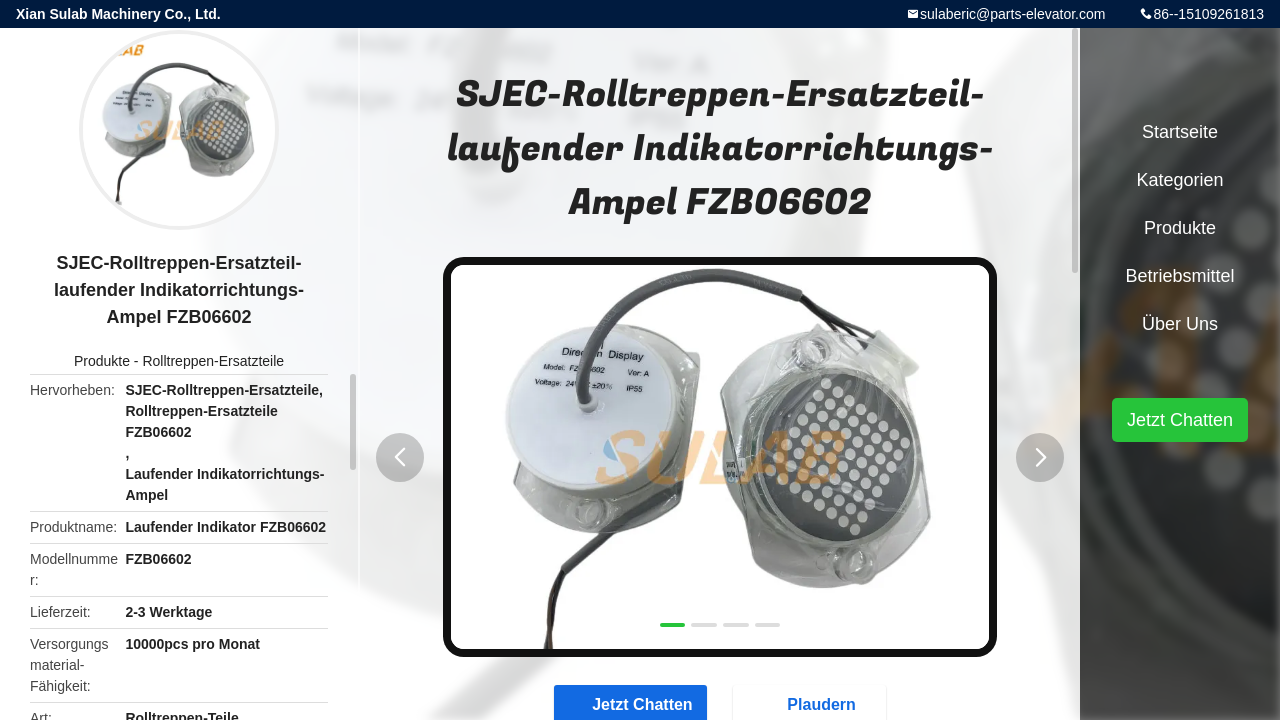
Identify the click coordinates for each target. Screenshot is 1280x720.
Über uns (1180, 324)
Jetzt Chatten (1180, 420)
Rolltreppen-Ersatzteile (213, 361)
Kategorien (1179, 180)
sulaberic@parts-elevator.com (1012, 14)
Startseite (1180, 132)
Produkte (102, 361)
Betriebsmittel (1179, 276)
